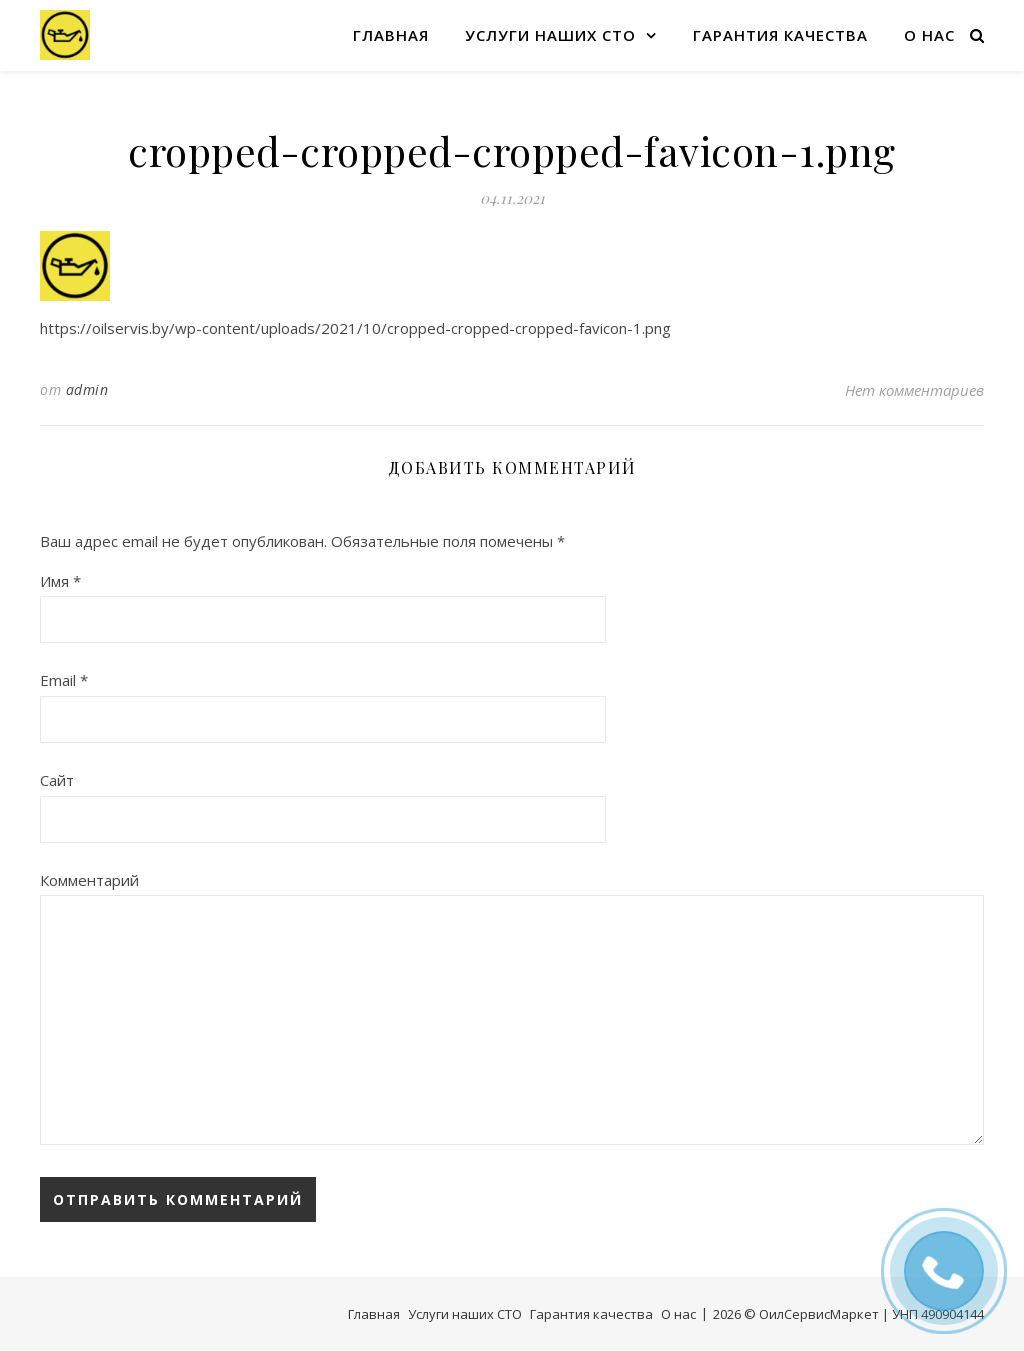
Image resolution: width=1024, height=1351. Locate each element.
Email (64, 680)
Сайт (57, 780)
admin (87, 389)
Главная (391, 35)
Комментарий (89, 880)
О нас (929, 35)
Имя (60, 581)
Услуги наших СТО (550, 35)
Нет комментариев (914, 390)
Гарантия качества (780, 35)
